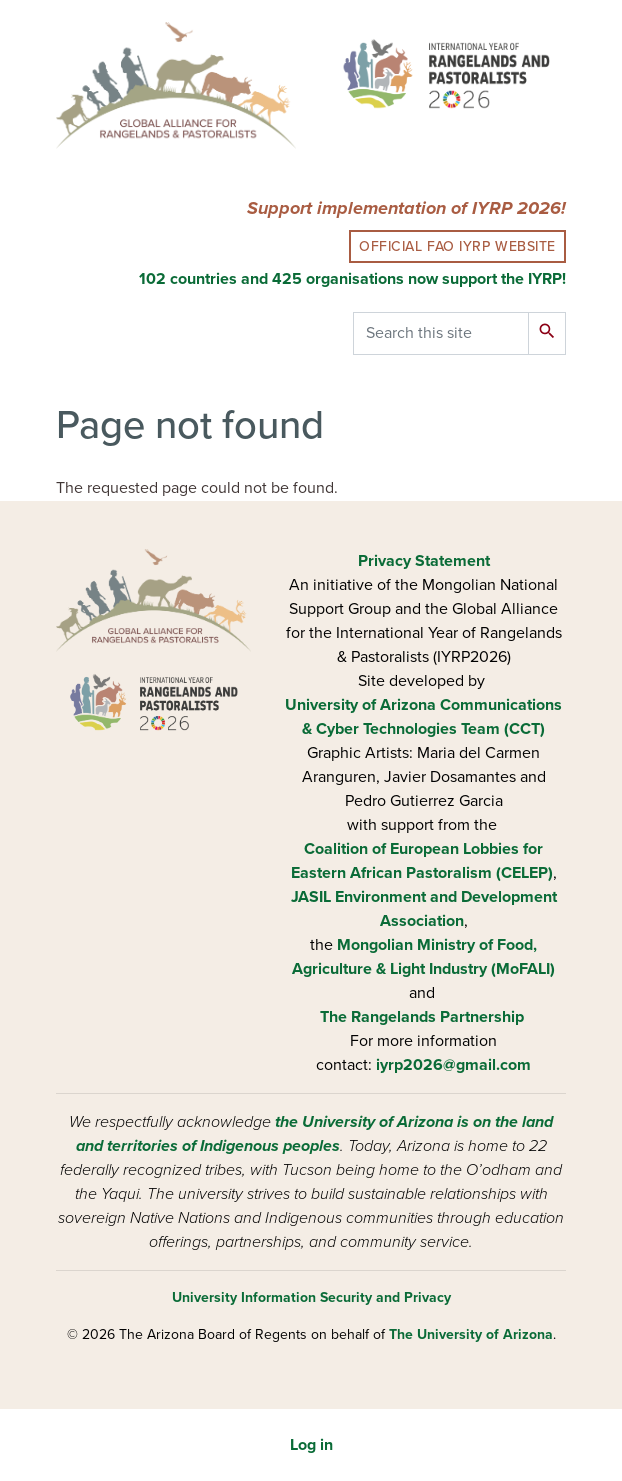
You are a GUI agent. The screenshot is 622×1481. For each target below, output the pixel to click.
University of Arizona (360, 705)
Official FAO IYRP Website (457, 246)
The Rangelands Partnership (422, 1017)
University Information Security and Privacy (311, 1297)
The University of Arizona (471, 1334)
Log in (311, 1445)
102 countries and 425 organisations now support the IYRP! (352, 279)
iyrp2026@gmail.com (453, 1065)
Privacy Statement (424, 561)
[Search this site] (441, 333)
